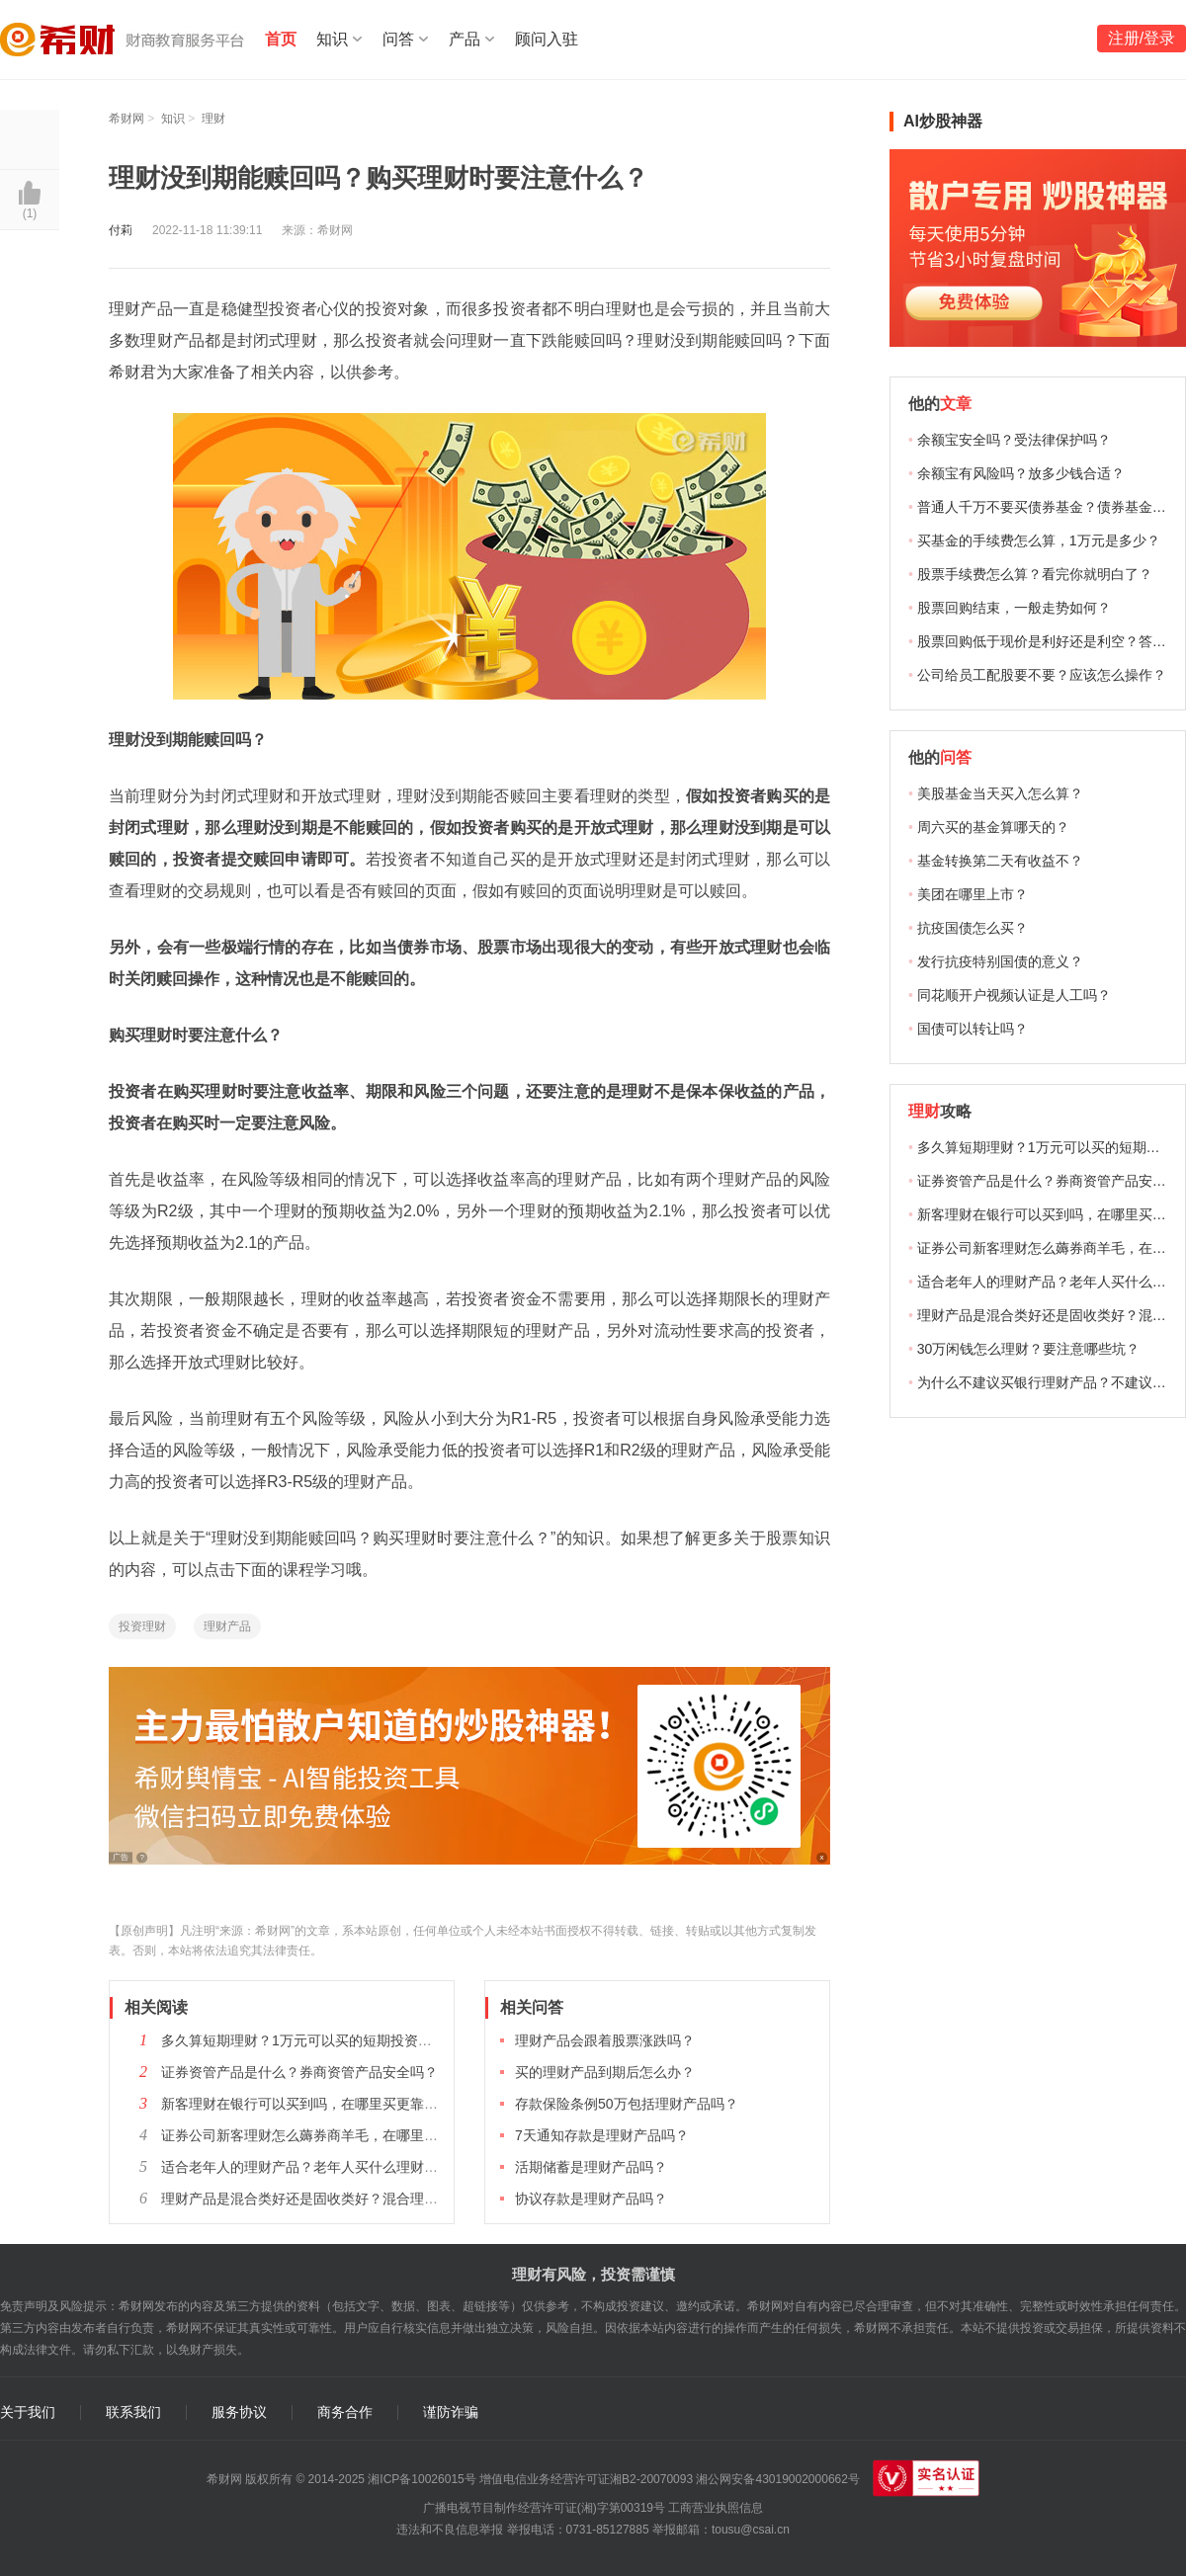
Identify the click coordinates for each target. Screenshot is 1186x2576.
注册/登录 (1141, 38)
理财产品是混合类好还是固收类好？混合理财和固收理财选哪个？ (361, 2198)
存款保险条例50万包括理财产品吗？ (626, 2104)
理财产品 (227, 1626)
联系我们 (133, 2412)
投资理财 (142, 1626)
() (30, 213)
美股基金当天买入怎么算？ (1000, 793)
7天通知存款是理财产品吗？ (602, 2135)
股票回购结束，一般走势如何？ (1014, 608)
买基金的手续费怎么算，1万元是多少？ (1038, 540)
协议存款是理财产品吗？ (591, 2198)
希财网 (126, 118)
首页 (280, 39)
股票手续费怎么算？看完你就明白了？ (1034, 574)
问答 (398, 39)
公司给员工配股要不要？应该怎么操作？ (1041, 675)
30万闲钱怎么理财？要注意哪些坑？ (1029, 1349)
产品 (464, 39)
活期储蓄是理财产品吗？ (591, 2167)
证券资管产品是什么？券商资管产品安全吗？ (299, 2072)
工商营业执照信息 (715, 2508)
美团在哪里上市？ (972, 894)
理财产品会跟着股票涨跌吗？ (605, 2040)
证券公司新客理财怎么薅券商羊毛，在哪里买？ (306, 2135)
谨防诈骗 (450, 2412)
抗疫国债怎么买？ (972, 928)
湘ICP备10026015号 (421, 2479)
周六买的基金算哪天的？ (993, 827)
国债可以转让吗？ (972, 1029)
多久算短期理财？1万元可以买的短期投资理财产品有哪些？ (345, 2040)
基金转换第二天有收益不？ (1000, 861)
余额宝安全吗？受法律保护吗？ (1014, 440)
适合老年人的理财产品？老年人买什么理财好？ (306, 2167)
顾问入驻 (546, 39)
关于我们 (27, 2412)
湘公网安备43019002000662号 (777, 2479)
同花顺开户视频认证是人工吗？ (1014, 995)
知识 (332, 39)
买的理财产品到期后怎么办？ (605, 2072)
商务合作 (345, 2412)
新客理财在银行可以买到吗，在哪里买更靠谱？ (306, 2104)
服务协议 (239, 2412)
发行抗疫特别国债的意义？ (1000, 961)
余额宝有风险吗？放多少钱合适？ (1021, 473)
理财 (213, 118)
